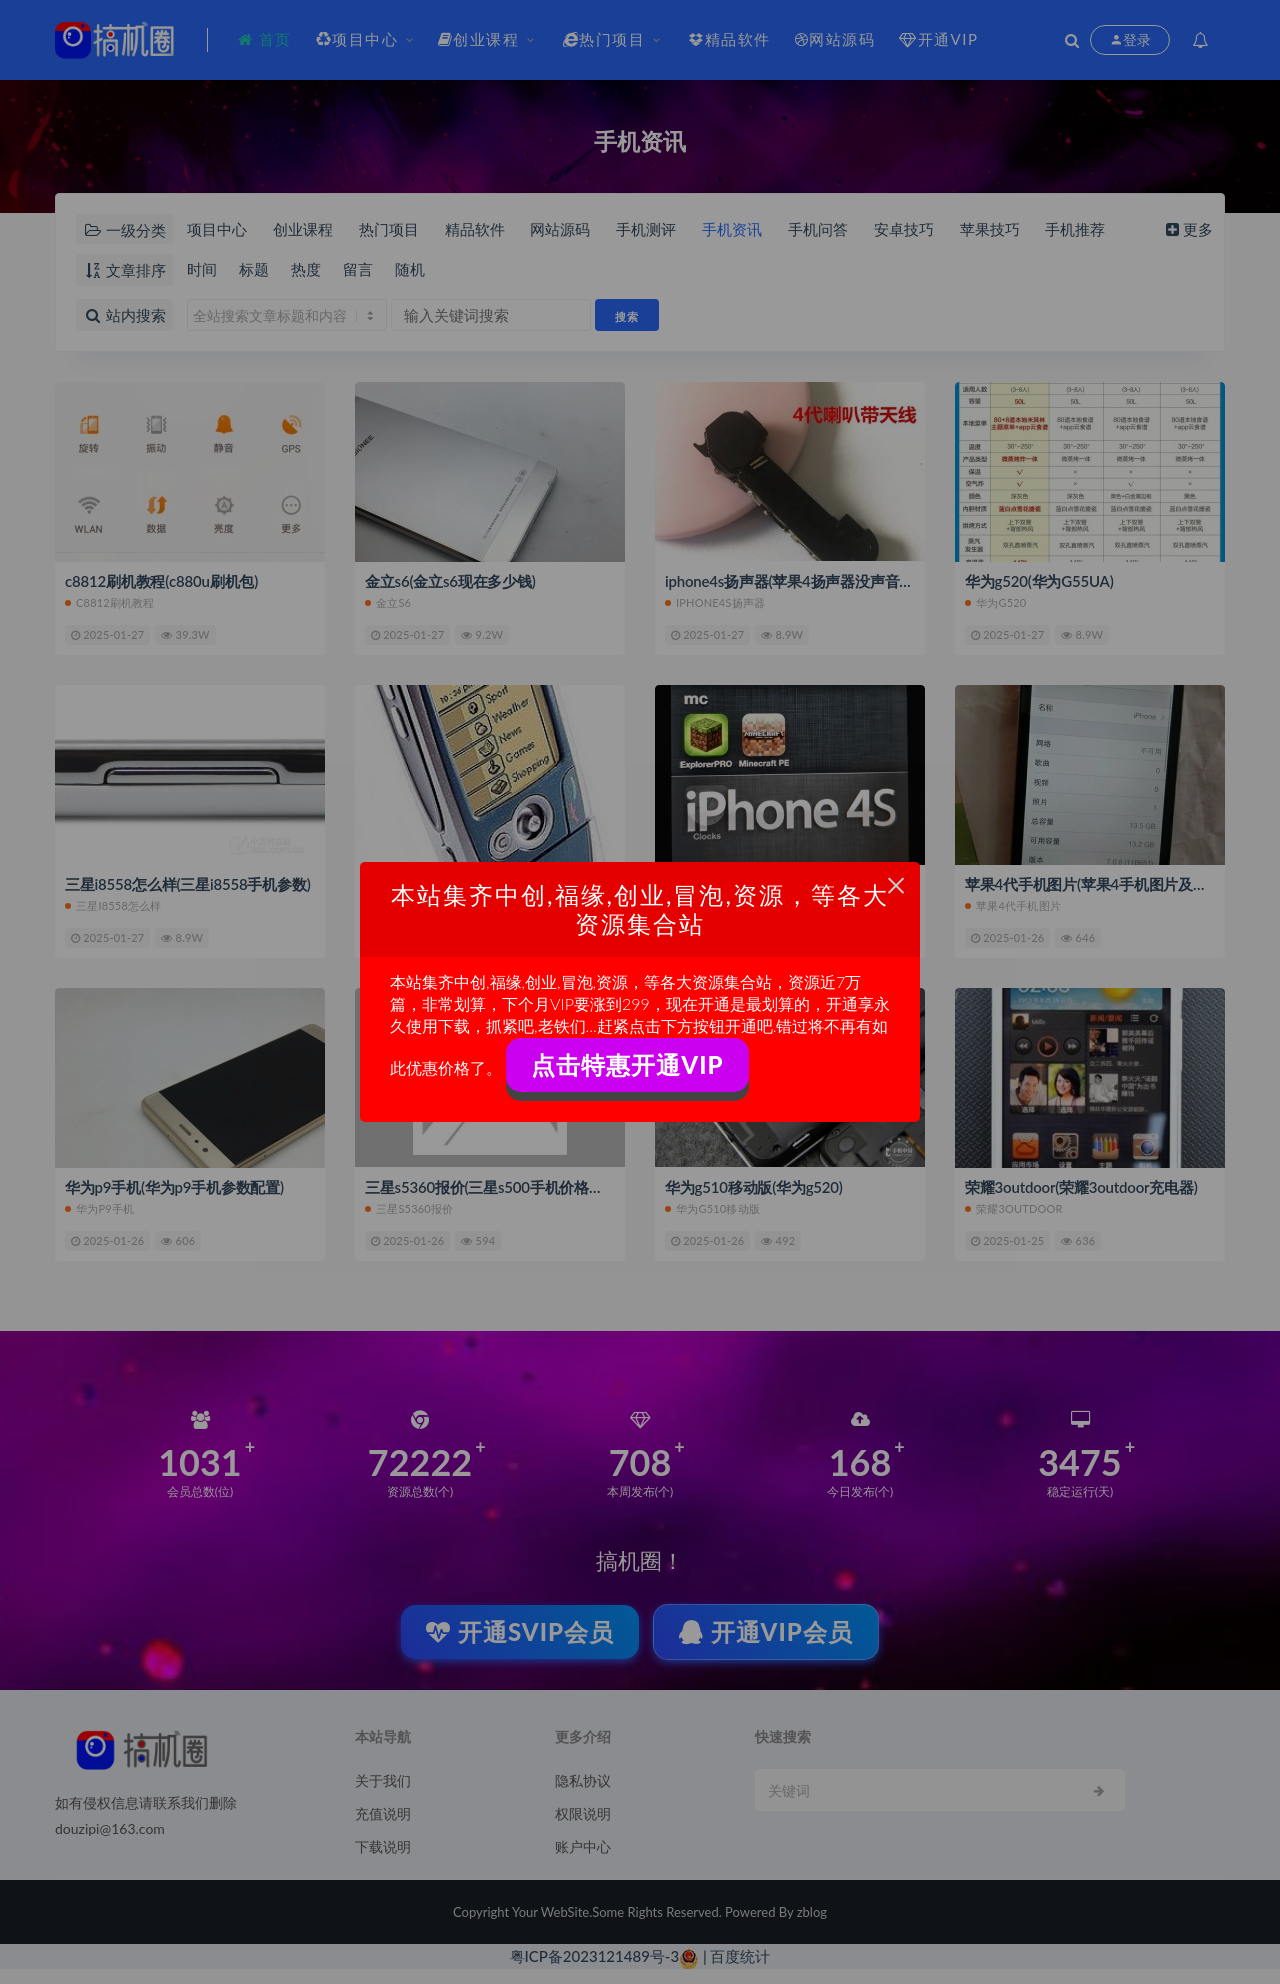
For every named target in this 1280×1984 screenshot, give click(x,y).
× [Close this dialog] (896, 885)
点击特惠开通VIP (627, 1064)
